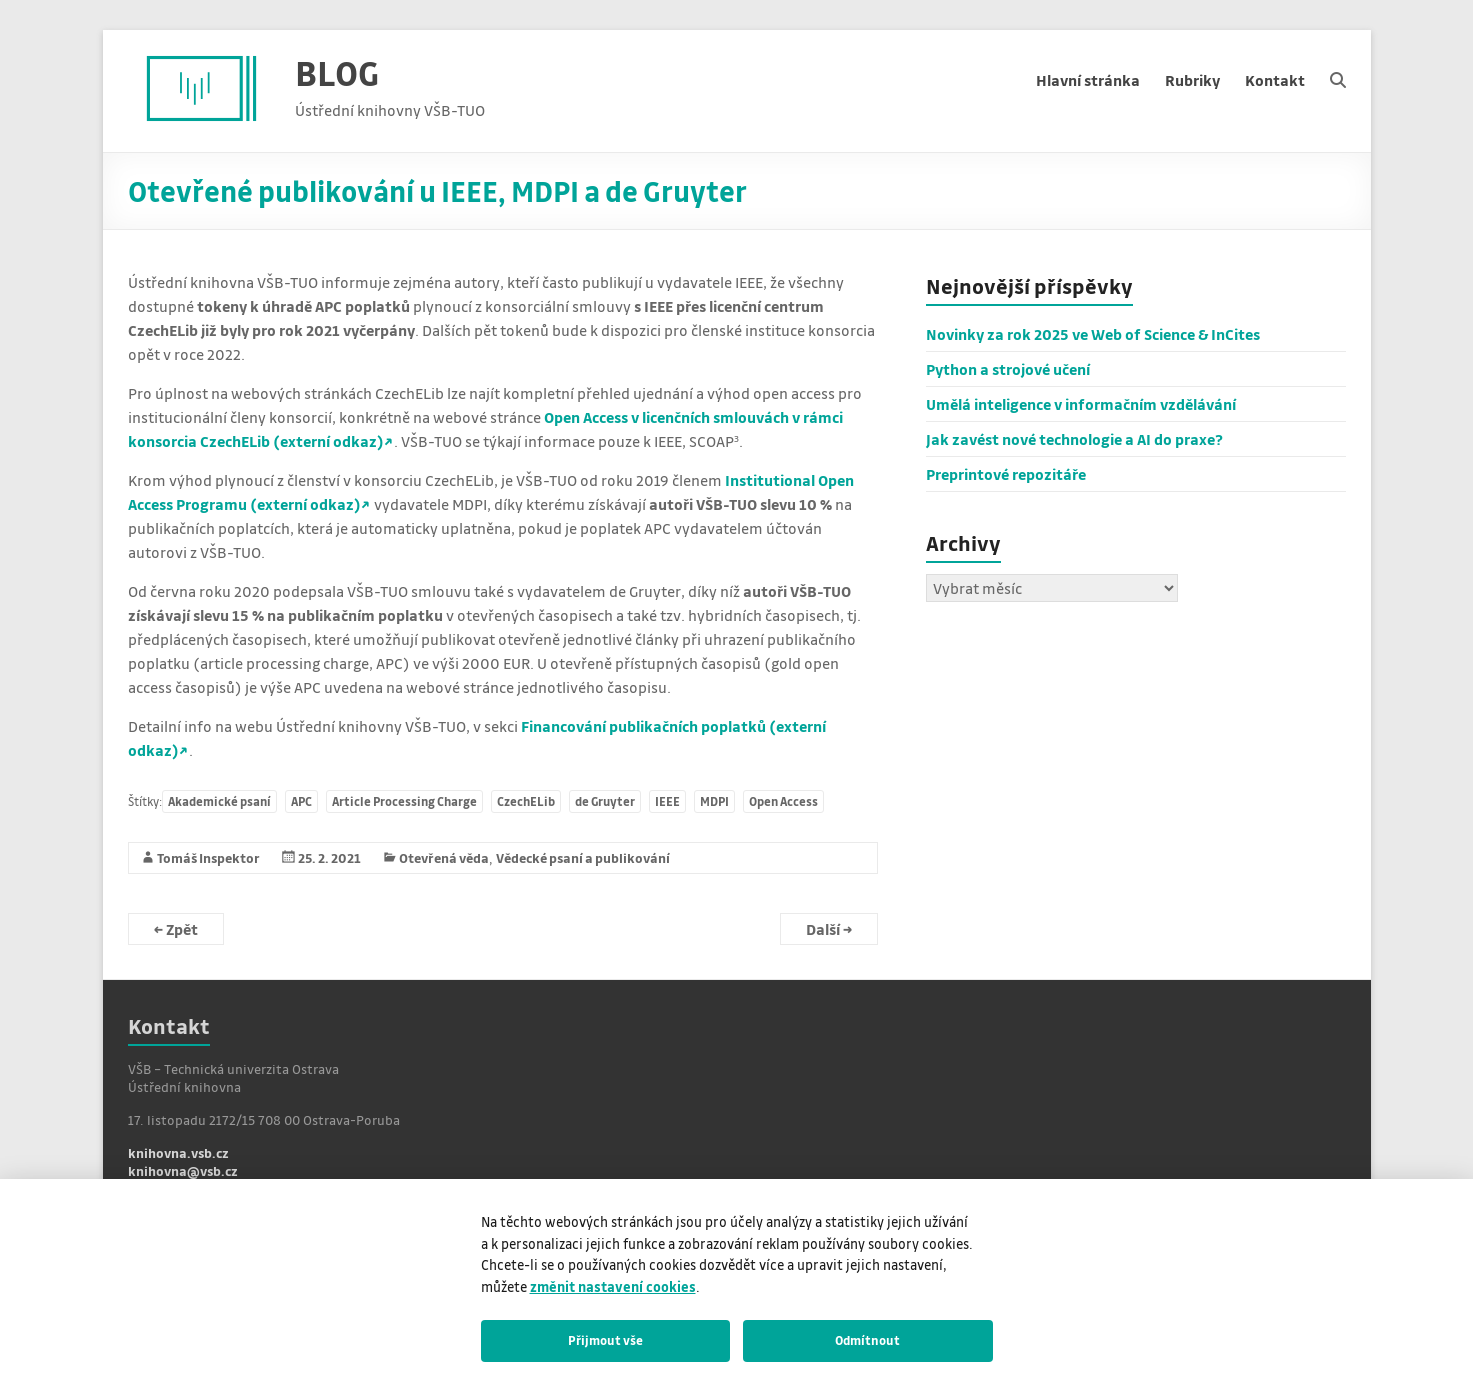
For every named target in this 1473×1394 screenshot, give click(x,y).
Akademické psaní (219, 801)
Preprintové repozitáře (1006, 474)
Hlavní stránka (1088, 80)
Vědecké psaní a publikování (583, 857)
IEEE (667, 801)
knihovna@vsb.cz (183, 1170)
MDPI (714, 801)
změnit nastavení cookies (613, 1286)
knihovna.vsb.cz (178, 1152)
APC (301, 801)
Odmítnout (867, 1340)
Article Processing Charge (404, 801)
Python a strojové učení (1008, 369)
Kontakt (1275, 80)
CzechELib (526, 801)
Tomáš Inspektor (208, 857)
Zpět (176, 929)
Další (829, 929)
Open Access (783, 801)
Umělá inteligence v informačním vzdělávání (1081, 404)
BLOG (337, 72)
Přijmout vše (605, 1340)
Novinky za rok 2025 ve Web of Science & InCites (1093, 334)
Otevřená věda (444, 857)
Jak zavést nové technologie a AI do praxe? (1074, 439)
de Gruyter (605, 801)
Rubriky (1192, 80)
